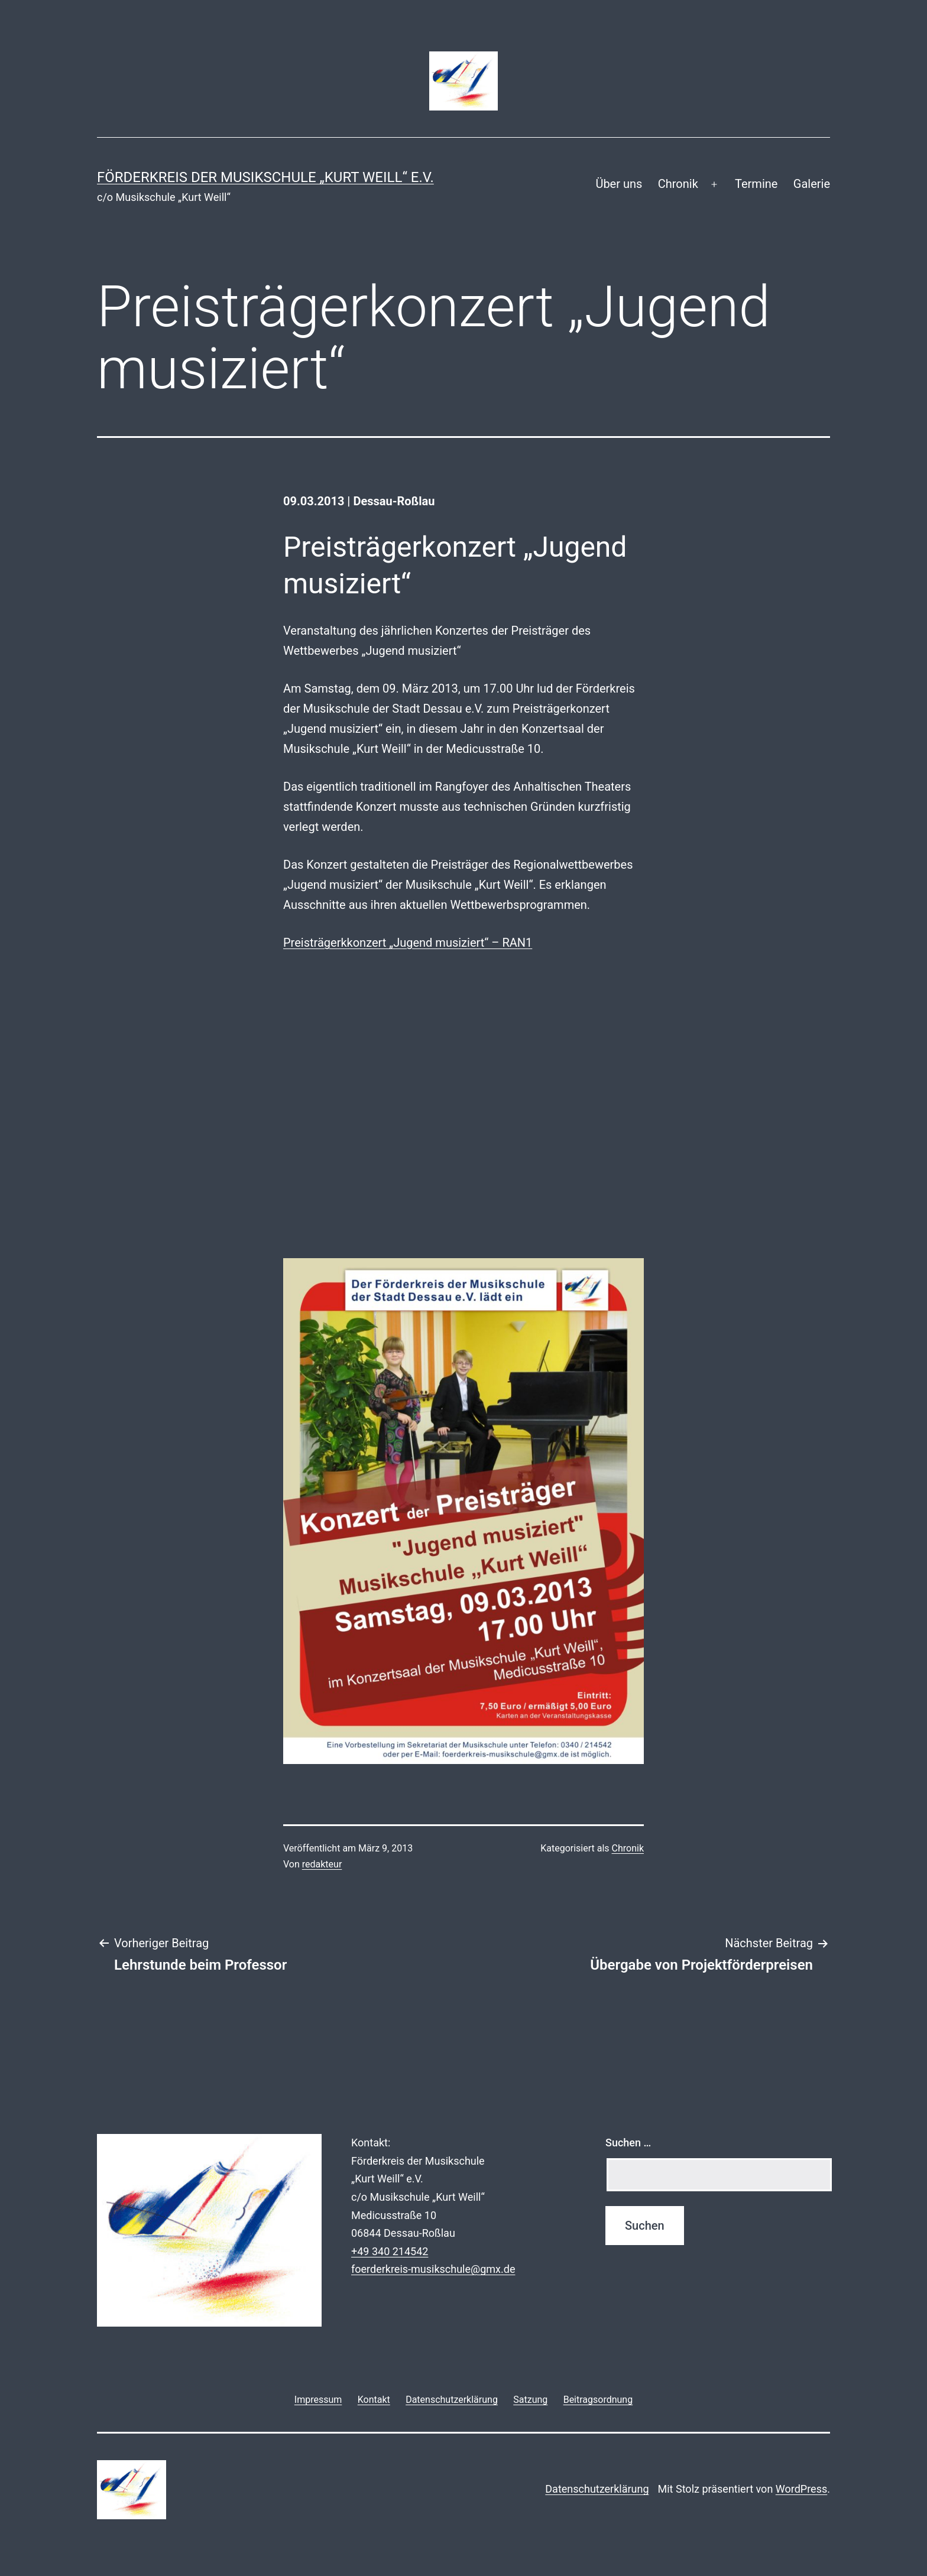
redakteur (322, 1864)
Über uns (618, 184)
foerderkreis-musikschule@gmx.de (433, 2269)
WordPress (801, 2489)
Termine (756, 184)
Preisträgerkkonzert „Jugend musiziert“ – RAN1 (407, 942)
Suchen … (628, 2142)
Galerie (811, 184)
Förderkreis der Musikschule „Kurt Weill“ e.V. (265, 177)
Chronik (678, 184)
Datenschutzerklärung (597, 2489)
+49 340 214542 (389, 2251)
